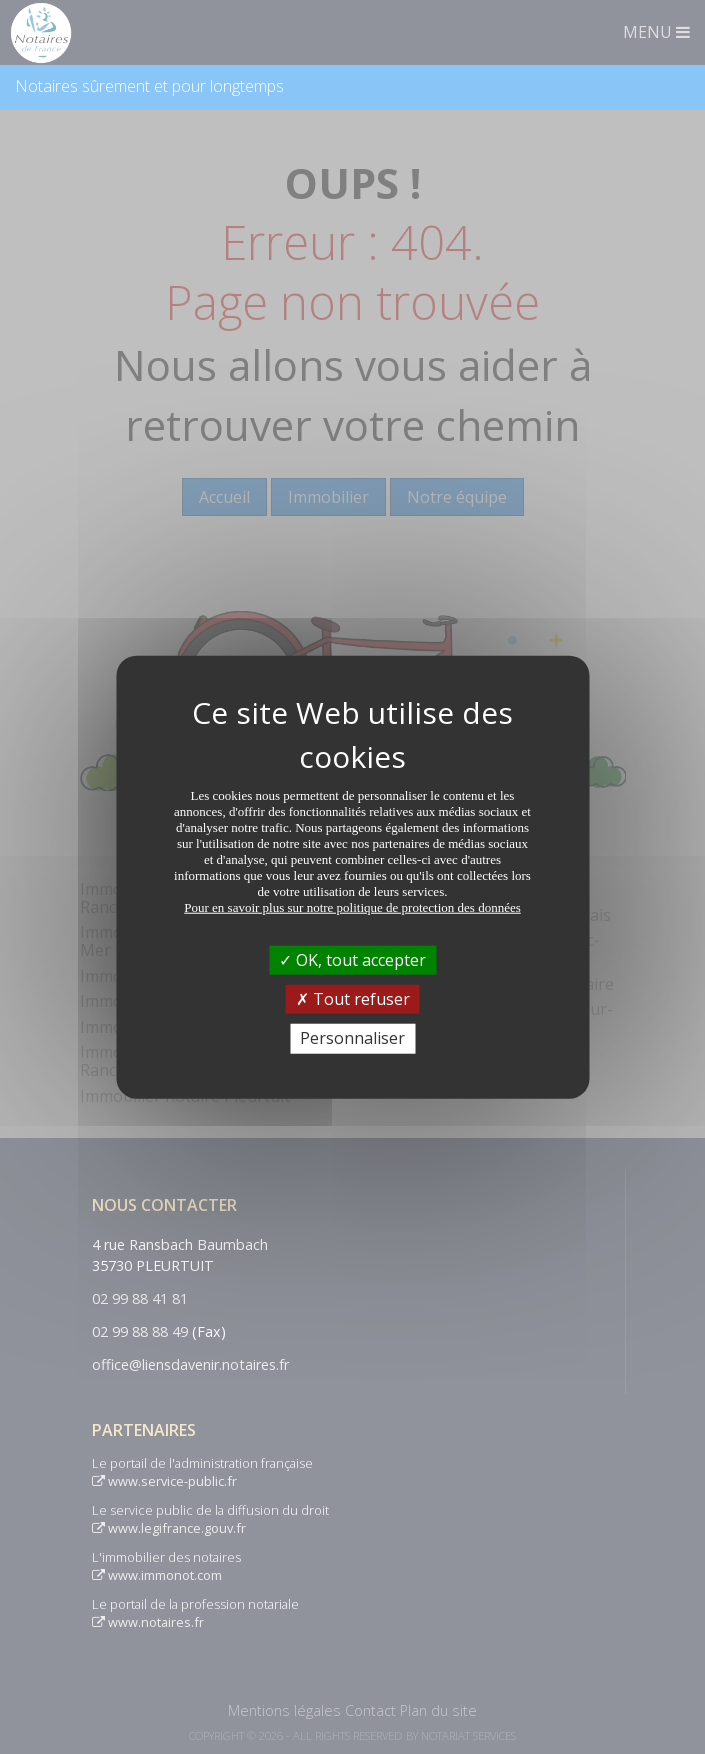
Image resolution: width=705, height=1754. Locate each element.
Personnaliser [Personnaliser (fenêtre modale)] (352, 1038)
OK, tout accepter (352, 960)
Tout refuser (353, 999)
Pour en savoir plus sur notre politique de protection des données (352, 907)
